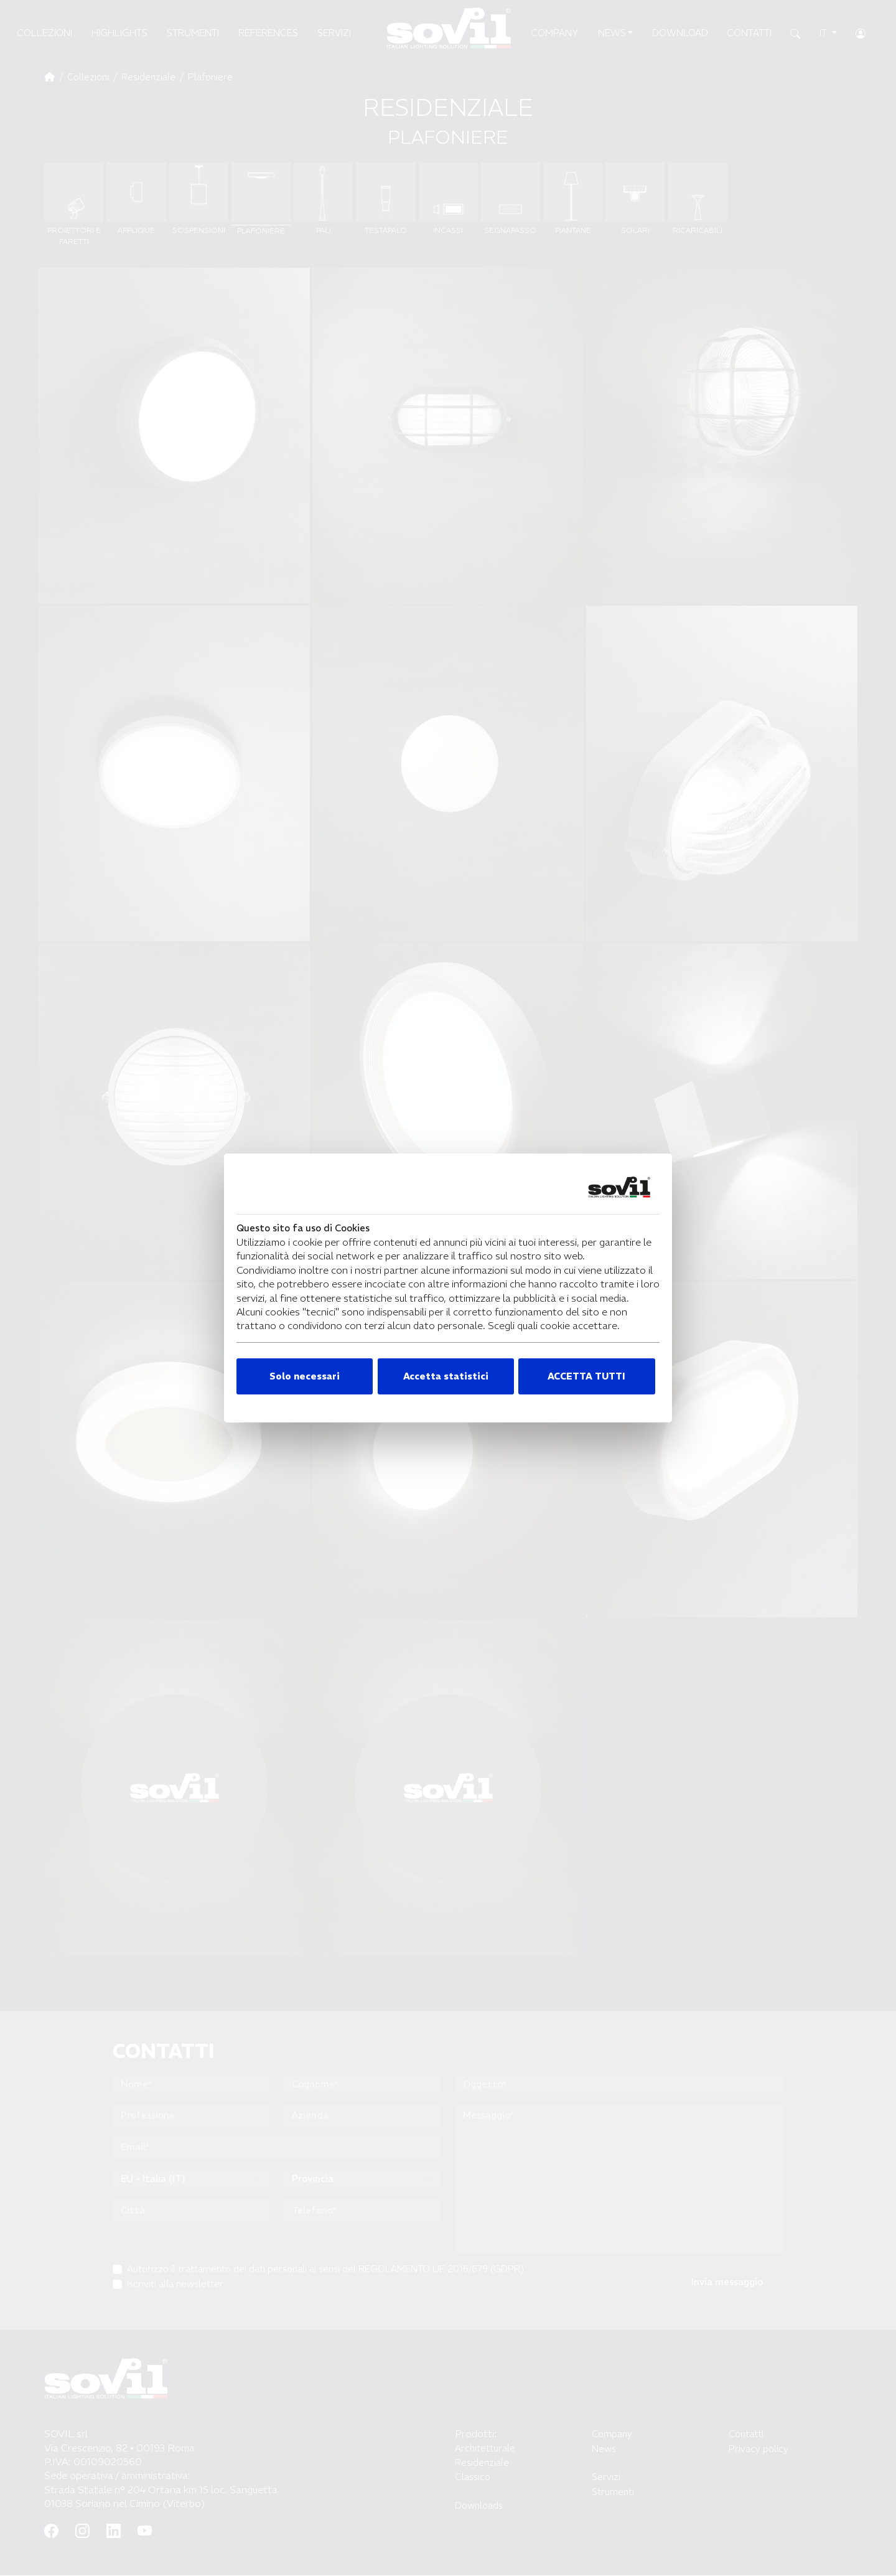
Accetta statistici (445, 1376)
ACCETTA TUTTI (586, 1376)
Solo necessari (304, 1376)
